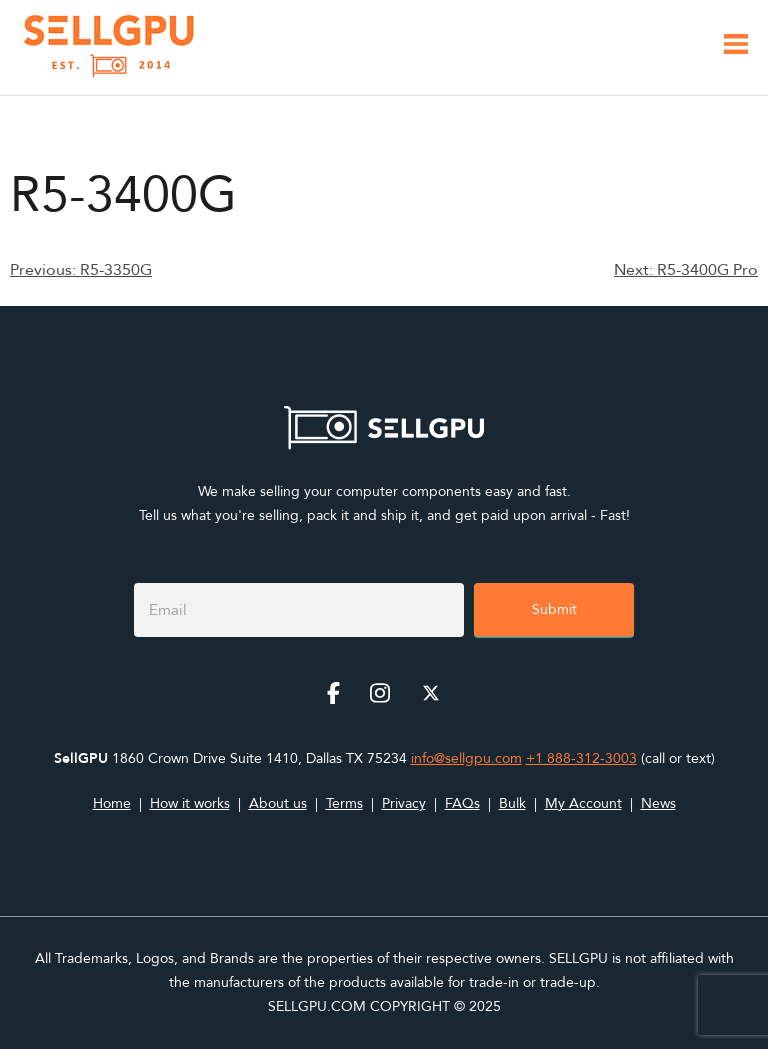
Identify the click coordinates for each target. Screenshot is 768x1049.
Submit (554, 609)
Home (112, 803)
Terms (344, 803)
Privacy (404, 803)
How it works (190, 803)
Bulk (512, 803)
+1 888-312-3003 (581, 758)
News (658, 803)
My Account (583, 803)
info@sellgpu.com (466, 758)
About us (278, 803)
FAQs (462, 803)
